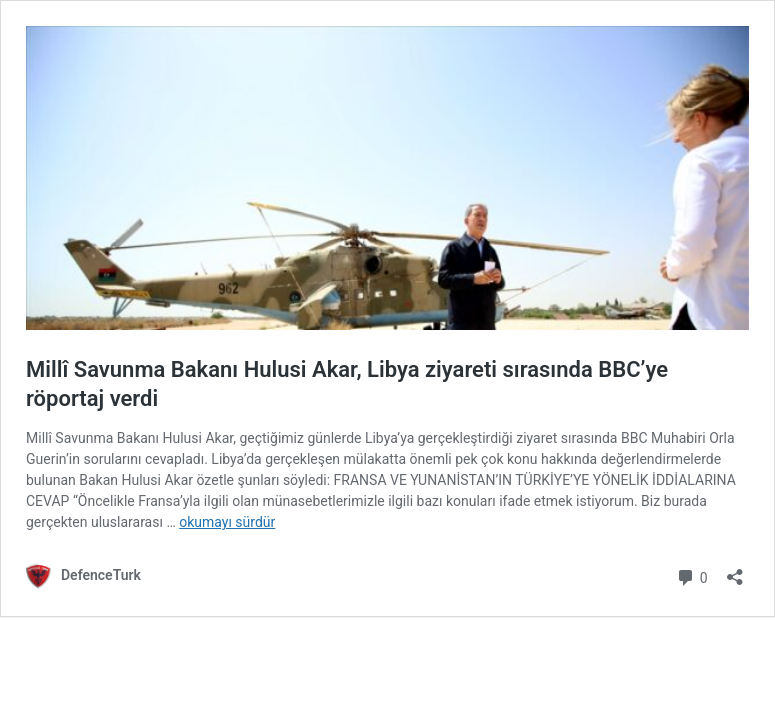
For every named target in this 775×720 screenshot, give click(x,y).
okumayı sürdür (227, 522)
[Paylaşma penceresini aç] (735, 570)
